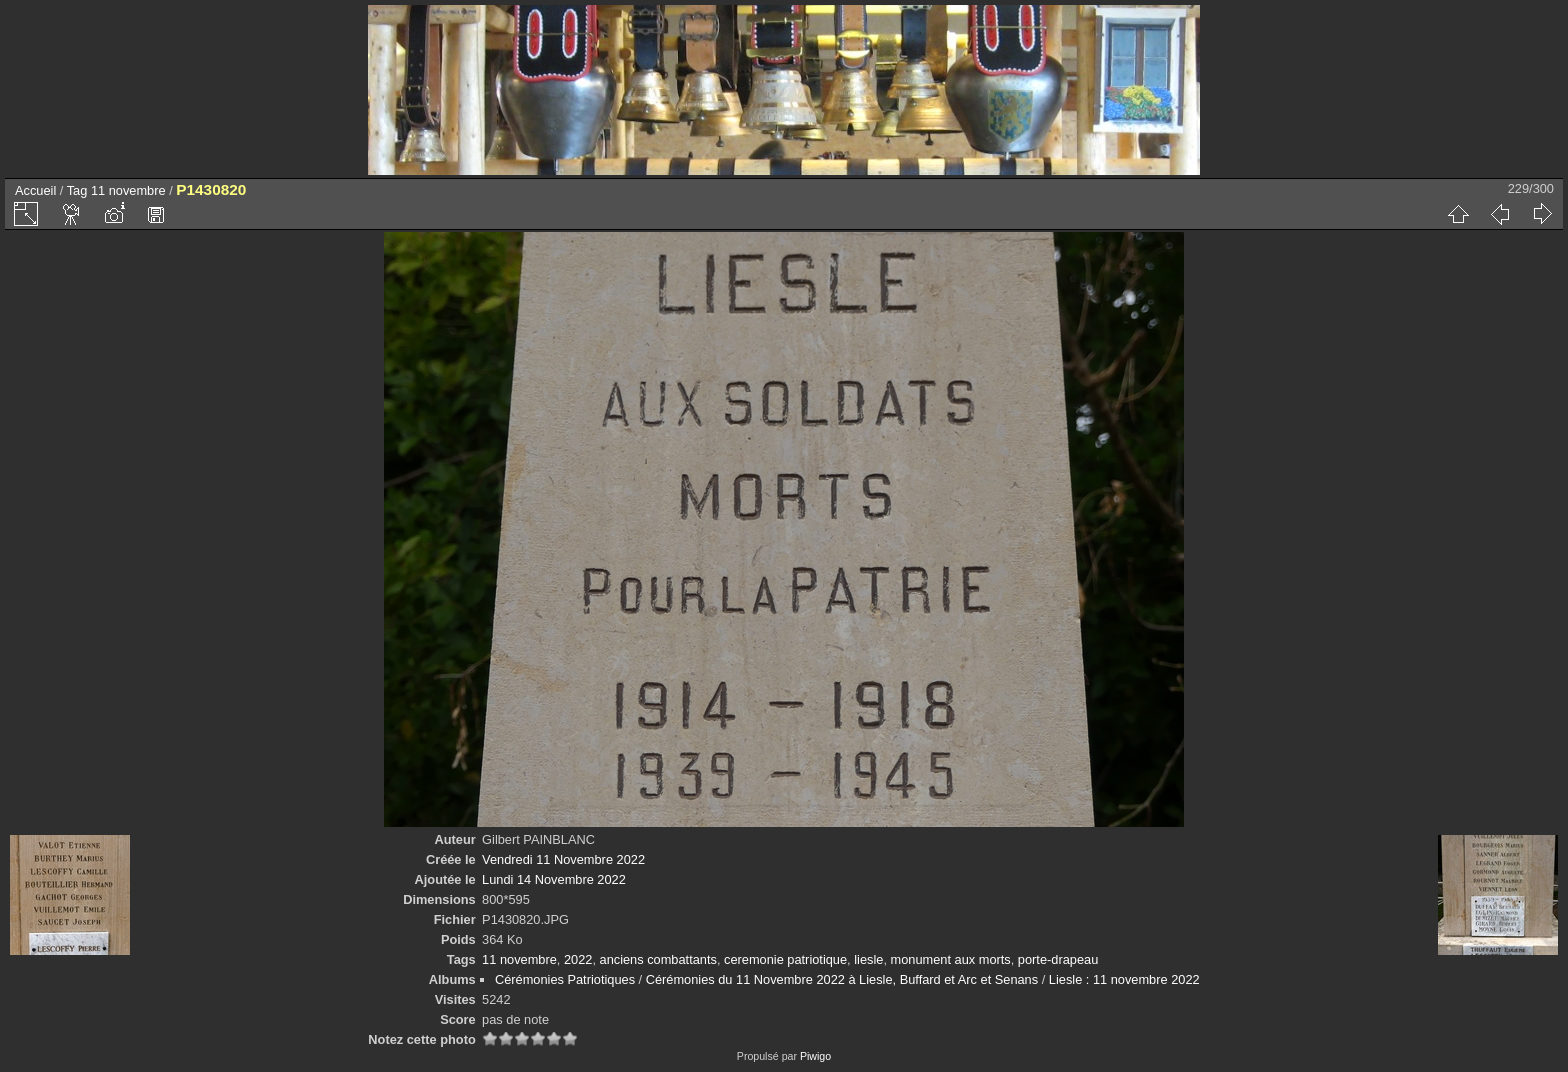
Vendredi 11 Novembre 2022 (563, 859)
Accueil (35, 190)
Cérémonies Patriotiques (565, 979)
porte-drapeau (1058, 959)
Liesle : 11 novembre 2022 (1124, 979)
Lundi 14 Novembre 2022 (554, 879)
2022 (578, 959)
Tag (77, 190)
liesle (868, 959)
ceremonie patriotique (785, 959)
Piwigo (815, 1056)
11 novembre (128, 190)
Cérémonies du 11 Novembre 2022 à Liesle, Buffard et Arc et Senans (842, 979)
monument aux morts (951, 959)
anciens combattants (658, 959)
